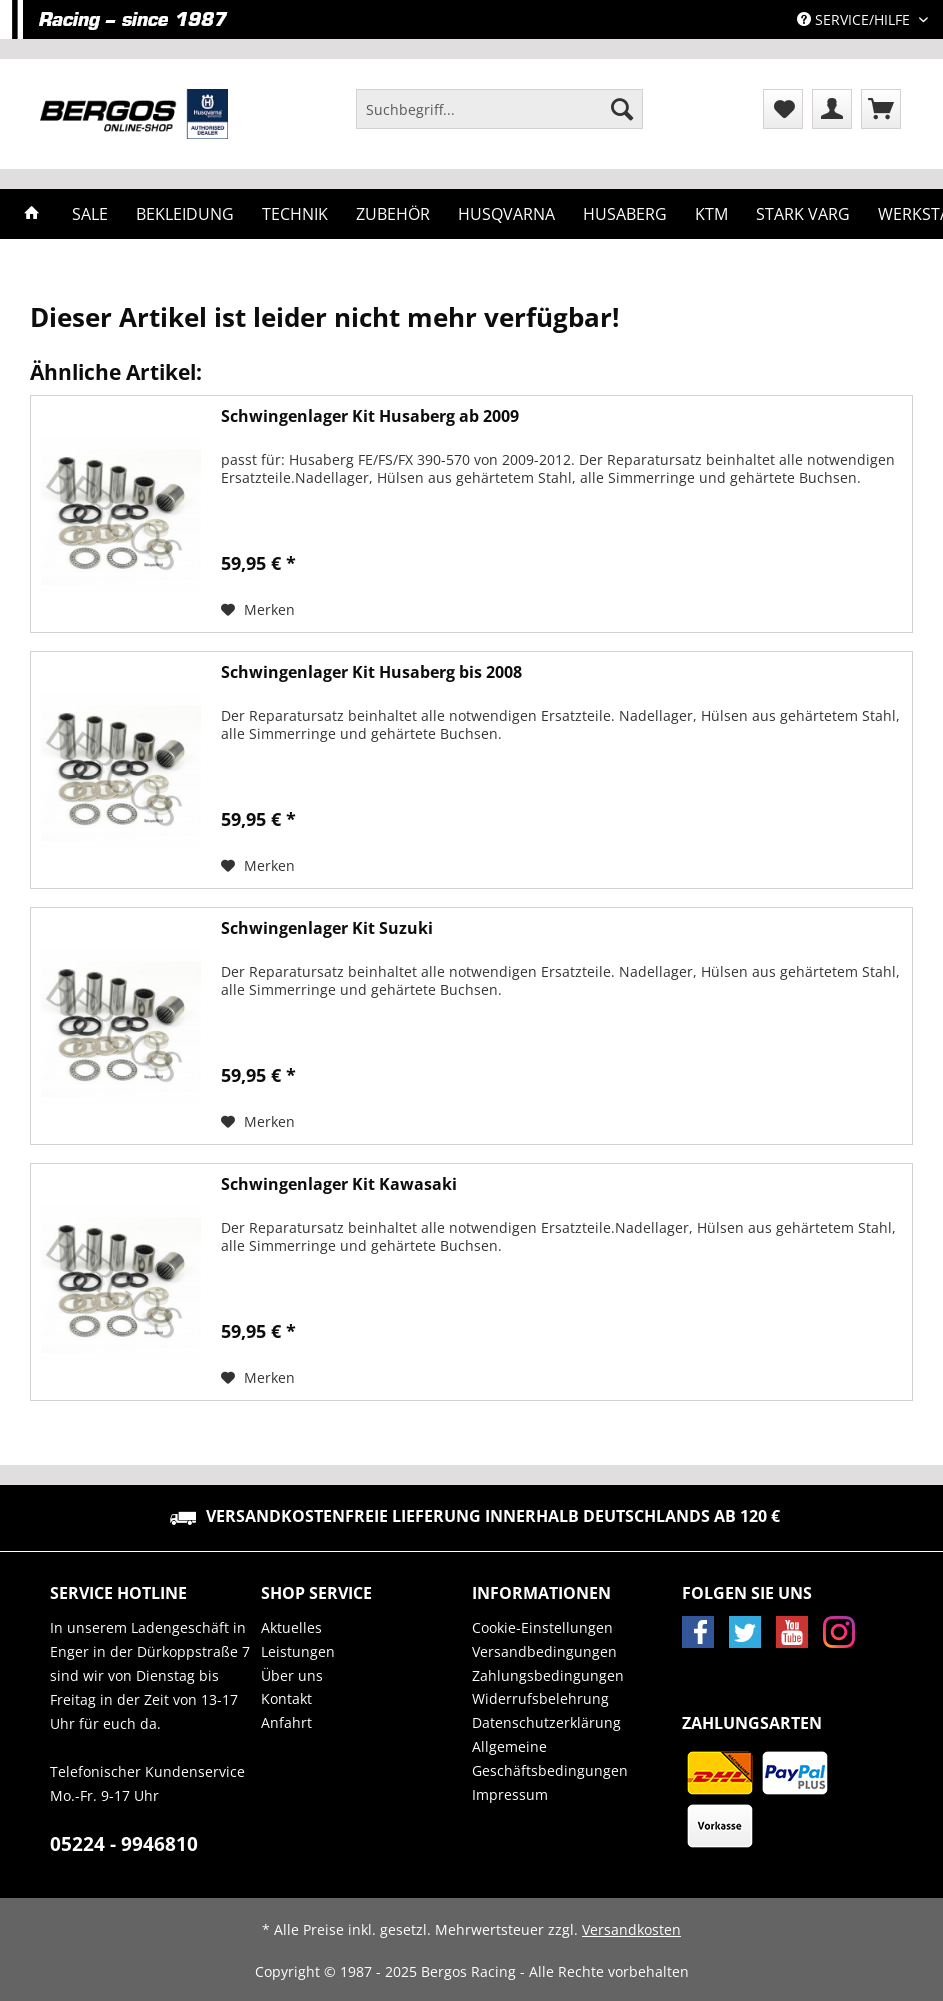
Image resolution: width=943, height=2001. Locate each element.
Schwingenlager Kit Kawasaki (339, 1184)
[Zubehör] (393, 214)
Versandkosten (631, 1929)
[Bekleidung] (185, 214)
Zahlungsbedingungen (548, 1675)
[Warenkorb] (881, 109)
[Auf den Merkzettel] (258, 610)
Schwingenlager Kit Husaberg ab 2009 (370, 416)
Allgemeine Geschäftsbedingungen (550, 1758)
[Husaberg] (625, 214)
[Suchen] (622, 109)
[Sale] (90, 214)
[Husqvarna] (506, 214)
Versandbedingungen (544, 1651)
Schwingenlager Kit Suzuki (327, 928)
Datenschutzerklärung (546, 1722)
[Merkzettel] (783, 109)
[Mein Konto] (832, 109)
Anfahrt (286, 1722)
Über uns (292, 1675)
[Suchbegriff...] (499, 109)
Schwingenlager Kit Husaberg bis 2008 (371, 672)
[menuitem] (499, 118)
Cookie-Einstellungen (542, 1627)
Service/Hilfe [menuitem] (855, 19)
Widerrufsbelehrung (540, 1698)
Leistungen (298, 1651)
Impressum (510, 1794)
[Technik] (295, 214)
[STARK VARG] (803, 214)
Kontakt (286, 1698)
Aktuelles (291, 1627)
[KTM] (711, 214)
